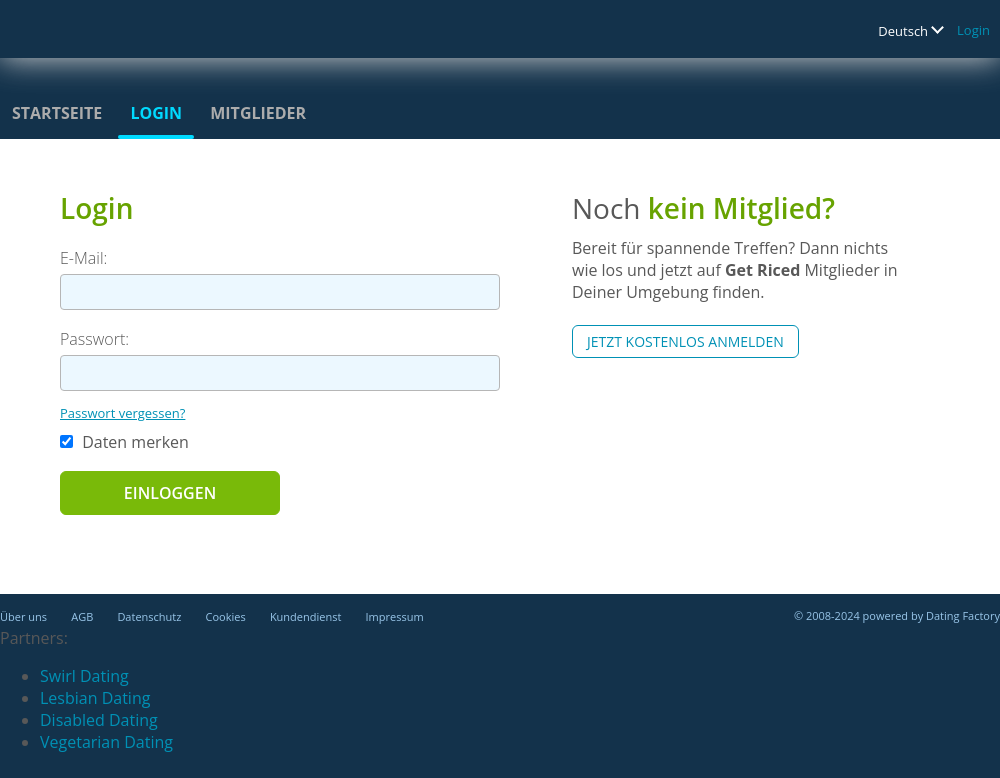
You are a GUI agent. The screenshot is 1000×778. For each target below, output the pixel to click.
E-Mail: (83, 258)
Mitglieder (258, 113)
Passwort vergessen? (122, 413)
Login (973, 30)
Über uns (23, 616)
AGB (82, 616)
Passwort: (94, 339)
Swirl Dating (84, 676)
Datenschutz (149, 616)
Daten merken (124, 442)
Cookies (226, 616)
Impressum (395, 616)
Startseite (57, 113)
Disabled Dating (99, 720)
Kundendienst (305, 616)
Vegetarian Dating (106, 742)
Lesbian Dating (95, 698)
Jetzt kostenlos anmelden (685, 341)
